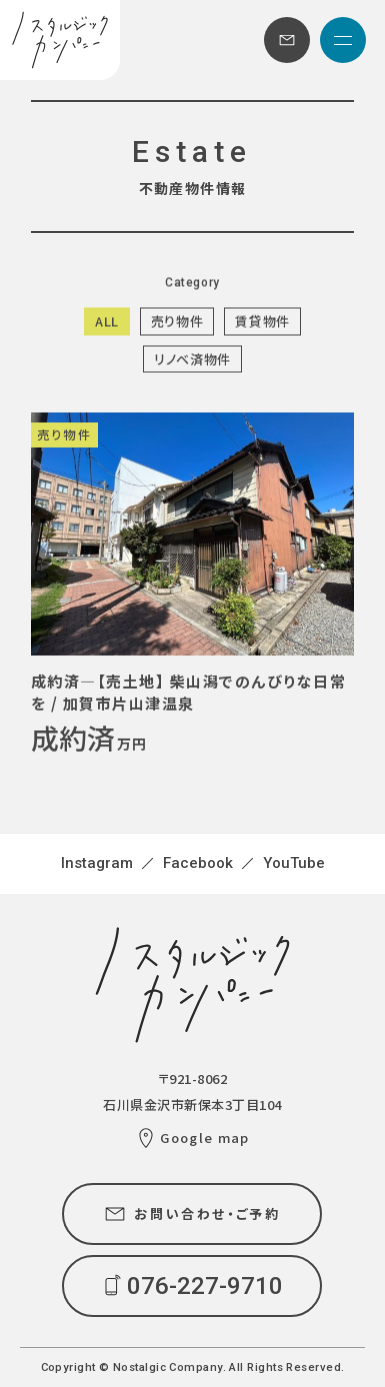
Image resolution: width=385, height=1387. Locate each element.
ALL (107, 321)
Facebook (198, 863)
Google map (204, 1137)
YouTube (294, 863)
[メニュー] (343, 40)
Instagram (97, 863)
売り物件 (177, 321)
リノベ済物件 (192, 358)
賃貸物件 (262, 321)
